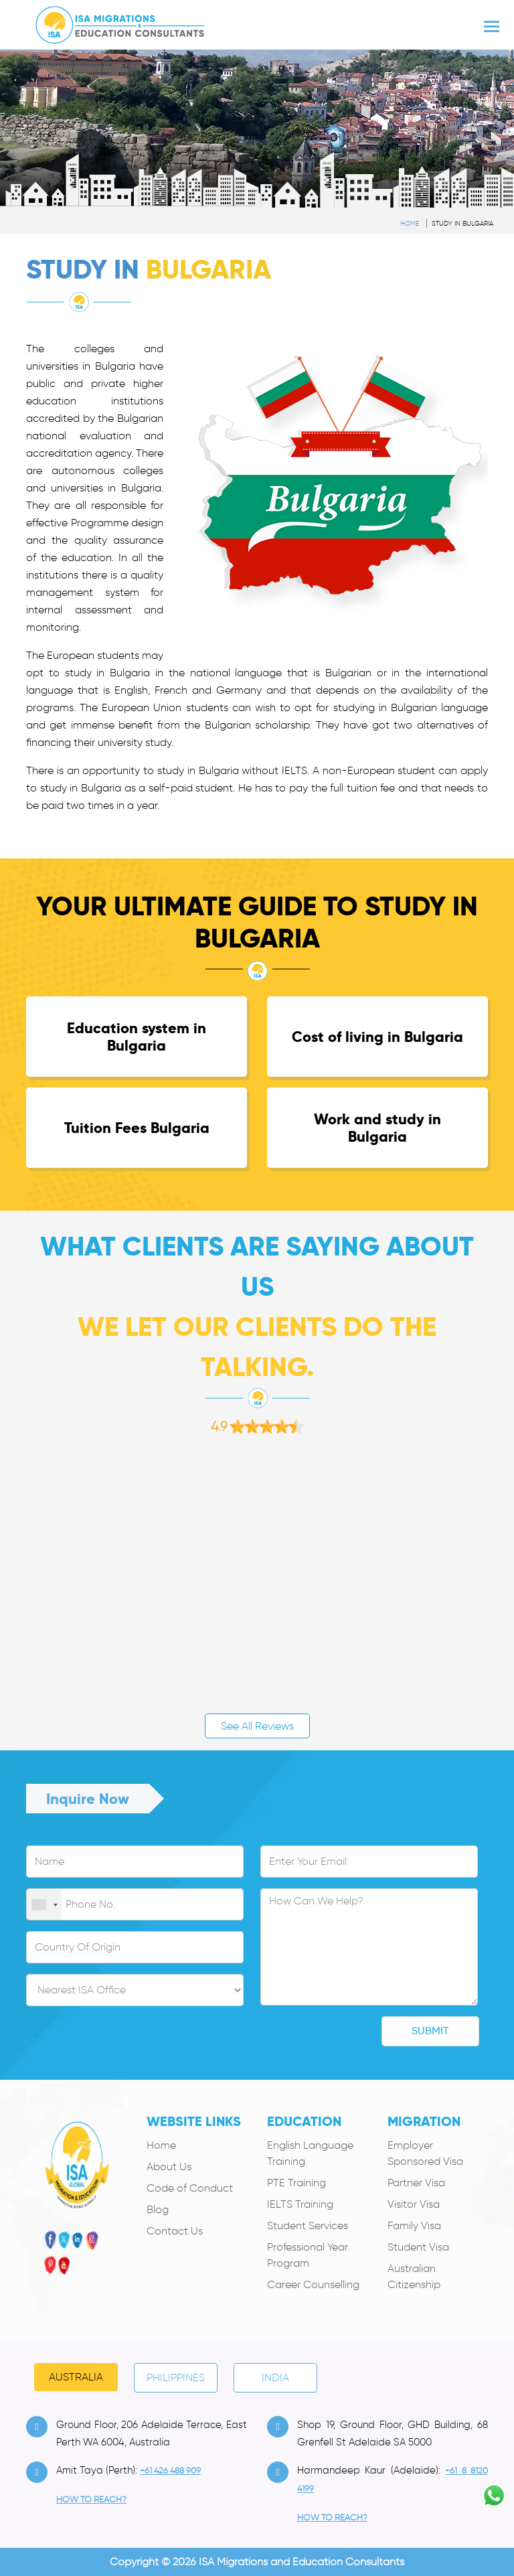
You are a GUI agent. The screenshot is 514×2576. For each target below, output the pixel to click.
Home (409, 223)
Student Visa (418, 2247)
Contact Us (175, 2230)
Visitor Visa (414, 2204)
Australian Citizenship (414, 2276)
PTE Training (296, 2182)
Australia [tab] (76, 2376)
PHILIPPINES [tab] (176, 2377)
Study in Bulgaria (462, 223)
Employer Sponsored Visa (425, 2153)
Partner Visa (416, 2182)
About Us (169, 2166)
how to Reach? (91, 2499)
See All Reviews (257, 1726)
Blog (158, 2209)
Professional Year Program (307, 2255)
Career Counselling (313, 2284)
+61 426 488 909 (170, 2471)
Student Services (307, 2225)
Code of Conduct (190, 2188)
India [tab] (275, 2377)
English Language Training (310, 2153)
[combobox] (44, 1905)
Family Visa (414, 2225)
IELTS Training (300, 2204)
